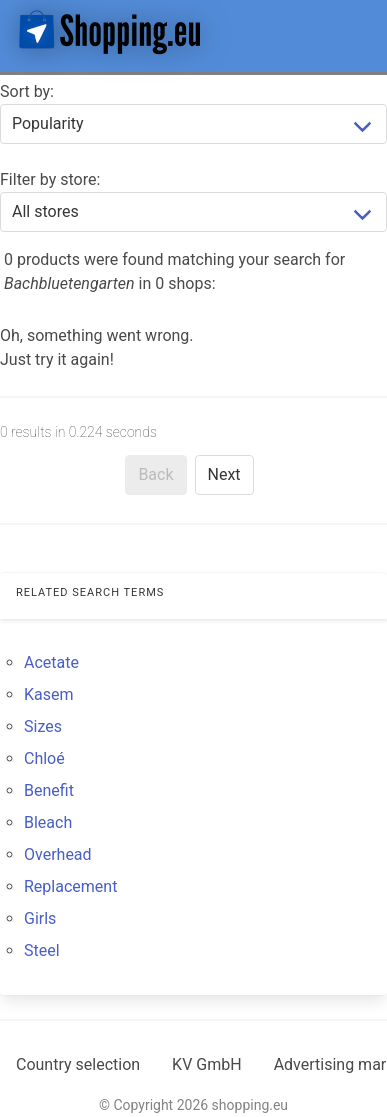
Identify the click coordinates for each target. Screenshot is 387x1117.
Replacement (70, 886)
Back (155, 474)
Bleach (48, 822)
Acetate (51, 662)
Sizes (43, 726)
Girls (40, 918)
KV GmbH (207, 1064)
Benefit (49, 790)
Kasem (49, 694)
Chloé (44, 758)
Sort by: (27, 91)
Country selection (78, 1064)
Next (224, 474)
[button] (355, 32)
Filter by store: (50, 179)
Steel (42, 950)
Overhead (58, 854)
